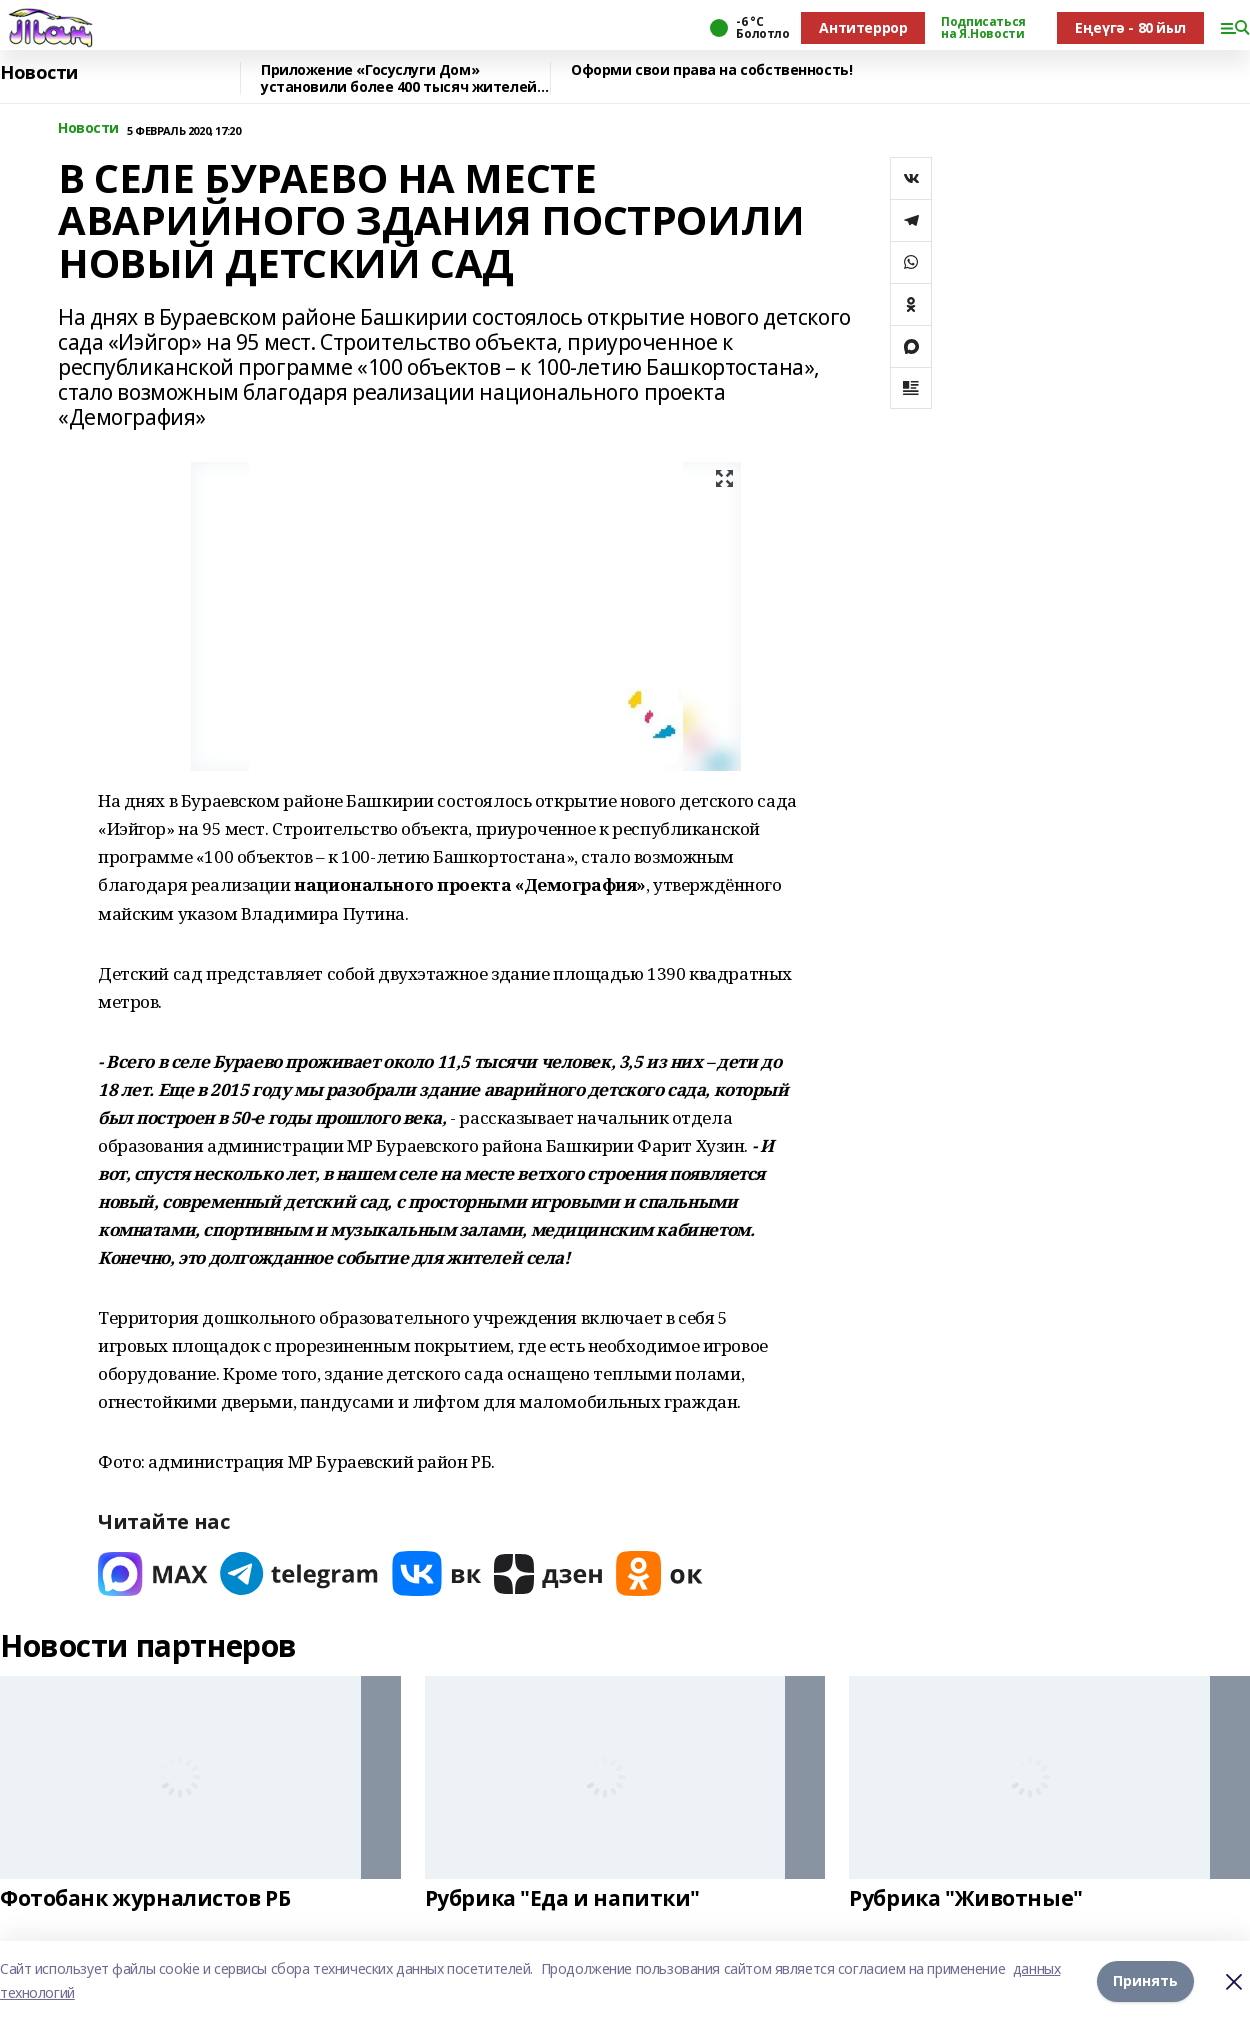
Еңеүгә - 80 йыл (1130, 27)
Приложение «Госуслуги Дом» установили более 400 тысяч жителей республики (399, 78)
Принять (1145, 1980)
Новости (39, 73)
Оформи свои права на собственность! (711, 70)
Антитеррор (863, 27)
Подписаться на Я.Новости (983, 28)
